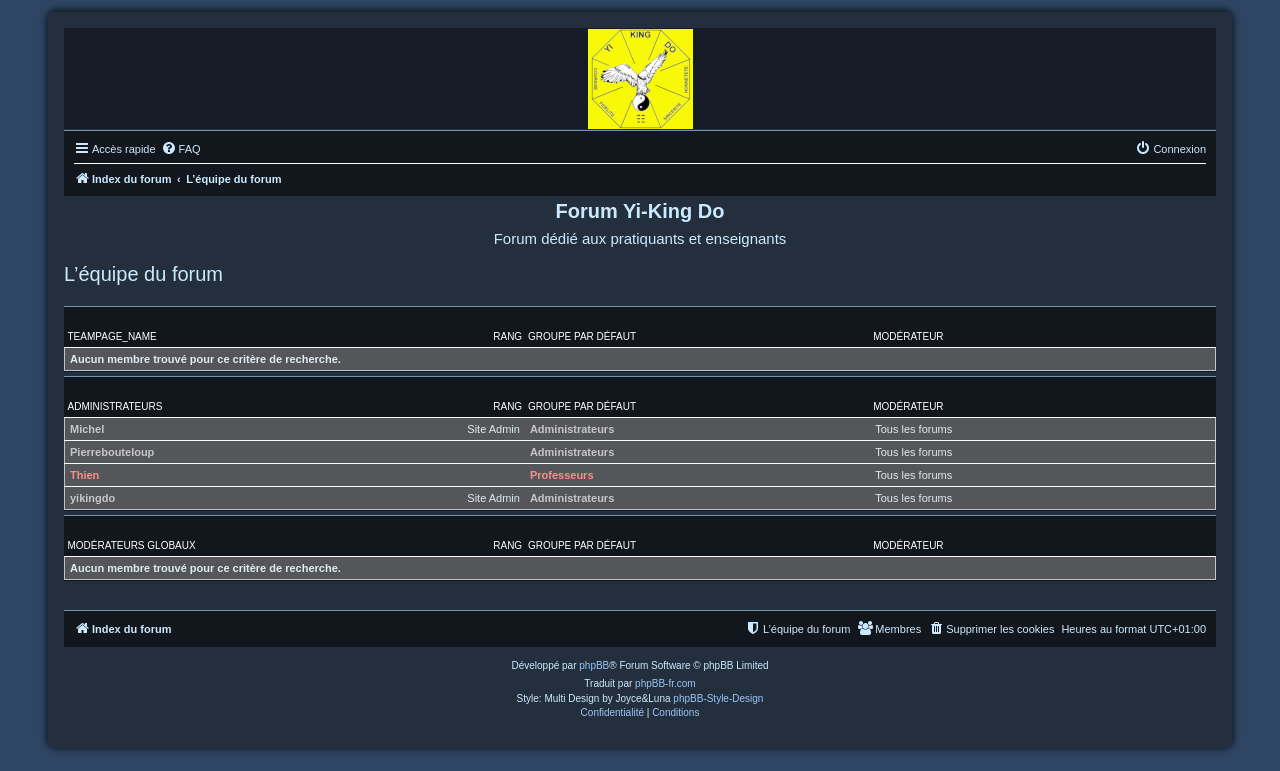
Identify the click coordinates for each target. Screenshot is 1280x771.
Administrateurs (115, 406)
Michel (87, 429)
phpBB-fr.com (665, 683)
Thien (84, 475)
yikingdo (92, 498)
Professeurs (562, 475)
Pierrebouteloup (112, 452)
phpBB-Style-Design (718, 698)
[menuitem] (181, 149)
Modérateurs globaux (132, 545)
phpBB (594, 665)
